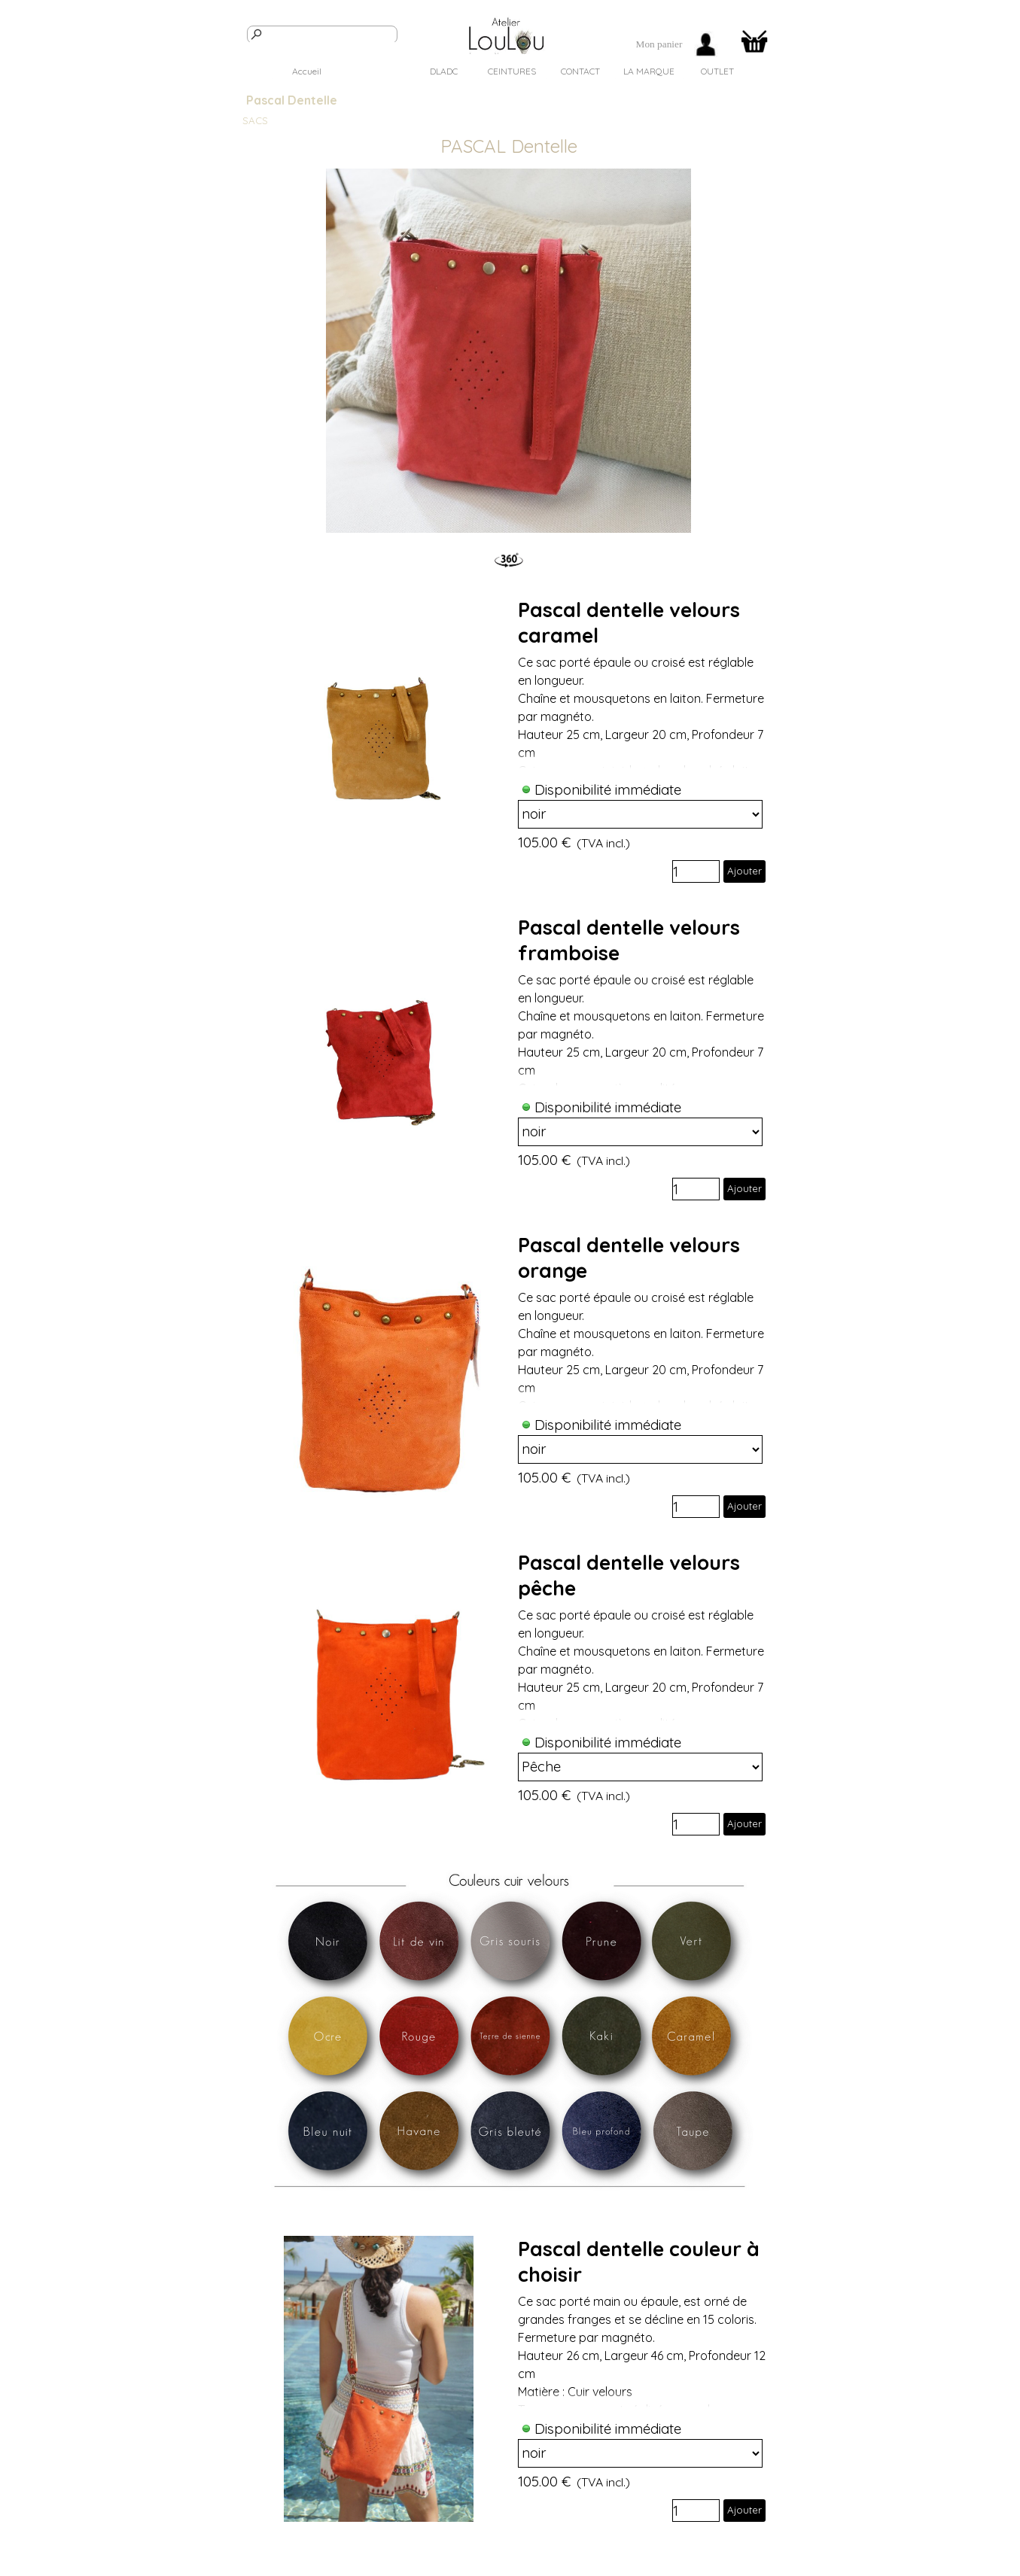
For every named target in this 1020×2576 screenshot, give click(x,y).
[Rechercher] (322, 35)
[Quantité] (696, 871)
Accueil (306, 71)
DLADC (444, 71)
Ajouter (744, 871)
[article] (509, 739)
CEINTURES (512, 71)
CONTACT (580, 71)
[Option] (640, 814)
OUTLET (717, 71)
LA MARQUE (648, 71)
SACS (375, 71)
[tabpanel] (659, 44)
